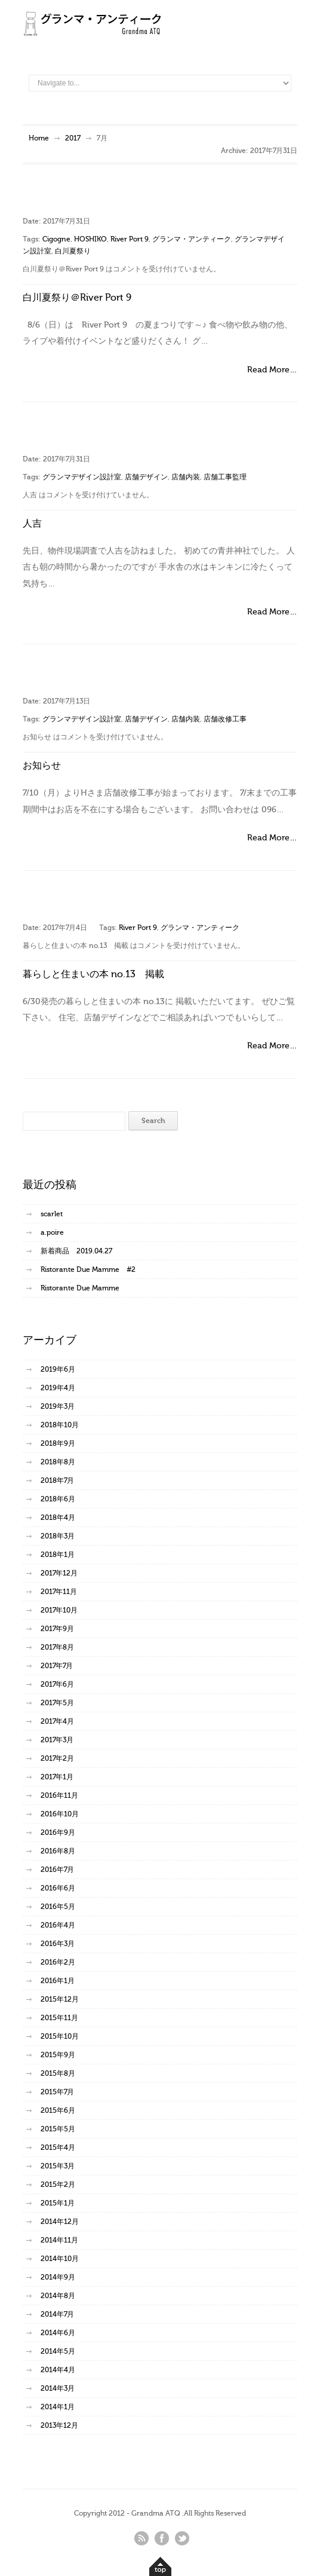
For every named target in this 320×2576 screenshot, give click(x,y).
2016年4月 (58, 1925)
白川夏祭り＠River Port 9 (77, 297)
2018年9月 (58, 1443)
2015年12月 (60, 1999)
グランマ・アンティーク (191, 239)
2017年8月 (57, 1647)
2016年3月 (58, 1943)
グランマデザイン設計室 (81, 477)
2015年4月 (58, 2147)
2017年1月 (57, 1777)
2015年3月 (58, 2166)
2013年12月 (59, 2425)
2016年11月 (59, 1795)
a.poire (52, 1232)
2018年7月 (57, 1480)
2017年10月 (59, 1610)
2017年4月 (57, 1721)
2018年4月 (58, 1517)
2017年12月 (59, 1573)
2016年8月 (58, 1851)
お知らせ (42, 765)
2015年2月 (58, 2184)
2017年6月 (57, 1684)
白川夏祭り (73, 251)
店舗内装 (185, 477)
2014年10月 (60, 2258)
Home (39, 138)
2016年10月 (60, 1814)
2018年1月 (58, 1554)
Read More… (272, 370)
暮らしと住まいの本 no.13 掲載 (93, 974)
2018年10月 (60, 1425)
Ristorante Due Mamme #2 (88, 1269)
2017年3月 (57, 1740)
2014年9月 (58, 2277)
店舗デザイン (146, 477)
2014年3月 (58, 2388)
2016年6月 (58, 1888)
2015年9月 (58, 2055)
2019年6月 (58, 1369)
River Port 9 (129, 239)
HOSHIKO (90, 239)
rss (141, 2538)
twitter (182, 2538)
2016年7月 (57, 1869)
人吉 (32, 523)
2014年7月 (57, 2314)
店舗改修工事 (225, 719)
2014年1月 (58, 2407)
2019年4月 (58, 1388)
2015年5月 (58, 2129)
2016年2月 (58, 1962)
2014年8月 (58, 2296)
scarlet (52, 1214)
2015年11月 (59, 2018)
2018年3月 (58, 1536)
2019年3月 (58, 1406)
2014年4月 (58, 2370)
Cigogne (56, 239)
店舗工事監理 (225, 477)
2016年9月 (58, 1832)
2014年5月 (58, 2351)
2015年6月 (58, 2110)
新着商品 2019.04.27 (76, 1251)
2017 (73, 138)
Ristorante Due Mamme (80, 1288)
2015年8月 (58, 2073)
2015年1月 (58, 2203)
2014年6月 (58, 2333)
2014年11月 (59, 2240)
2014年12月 (60, 2221)
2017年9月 (57, 1628)
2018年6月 (58, 1499)
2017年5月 (57, 1703)
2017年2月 (57, 1758)
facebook (162, 2538)
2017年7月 (57, 1666)
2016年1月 (58, 1981)
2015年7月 (57, 2092)
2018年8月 (58, 1462)
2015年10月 (60, 2036)
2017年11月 (59, 1591)
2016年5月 (58, 1906)
